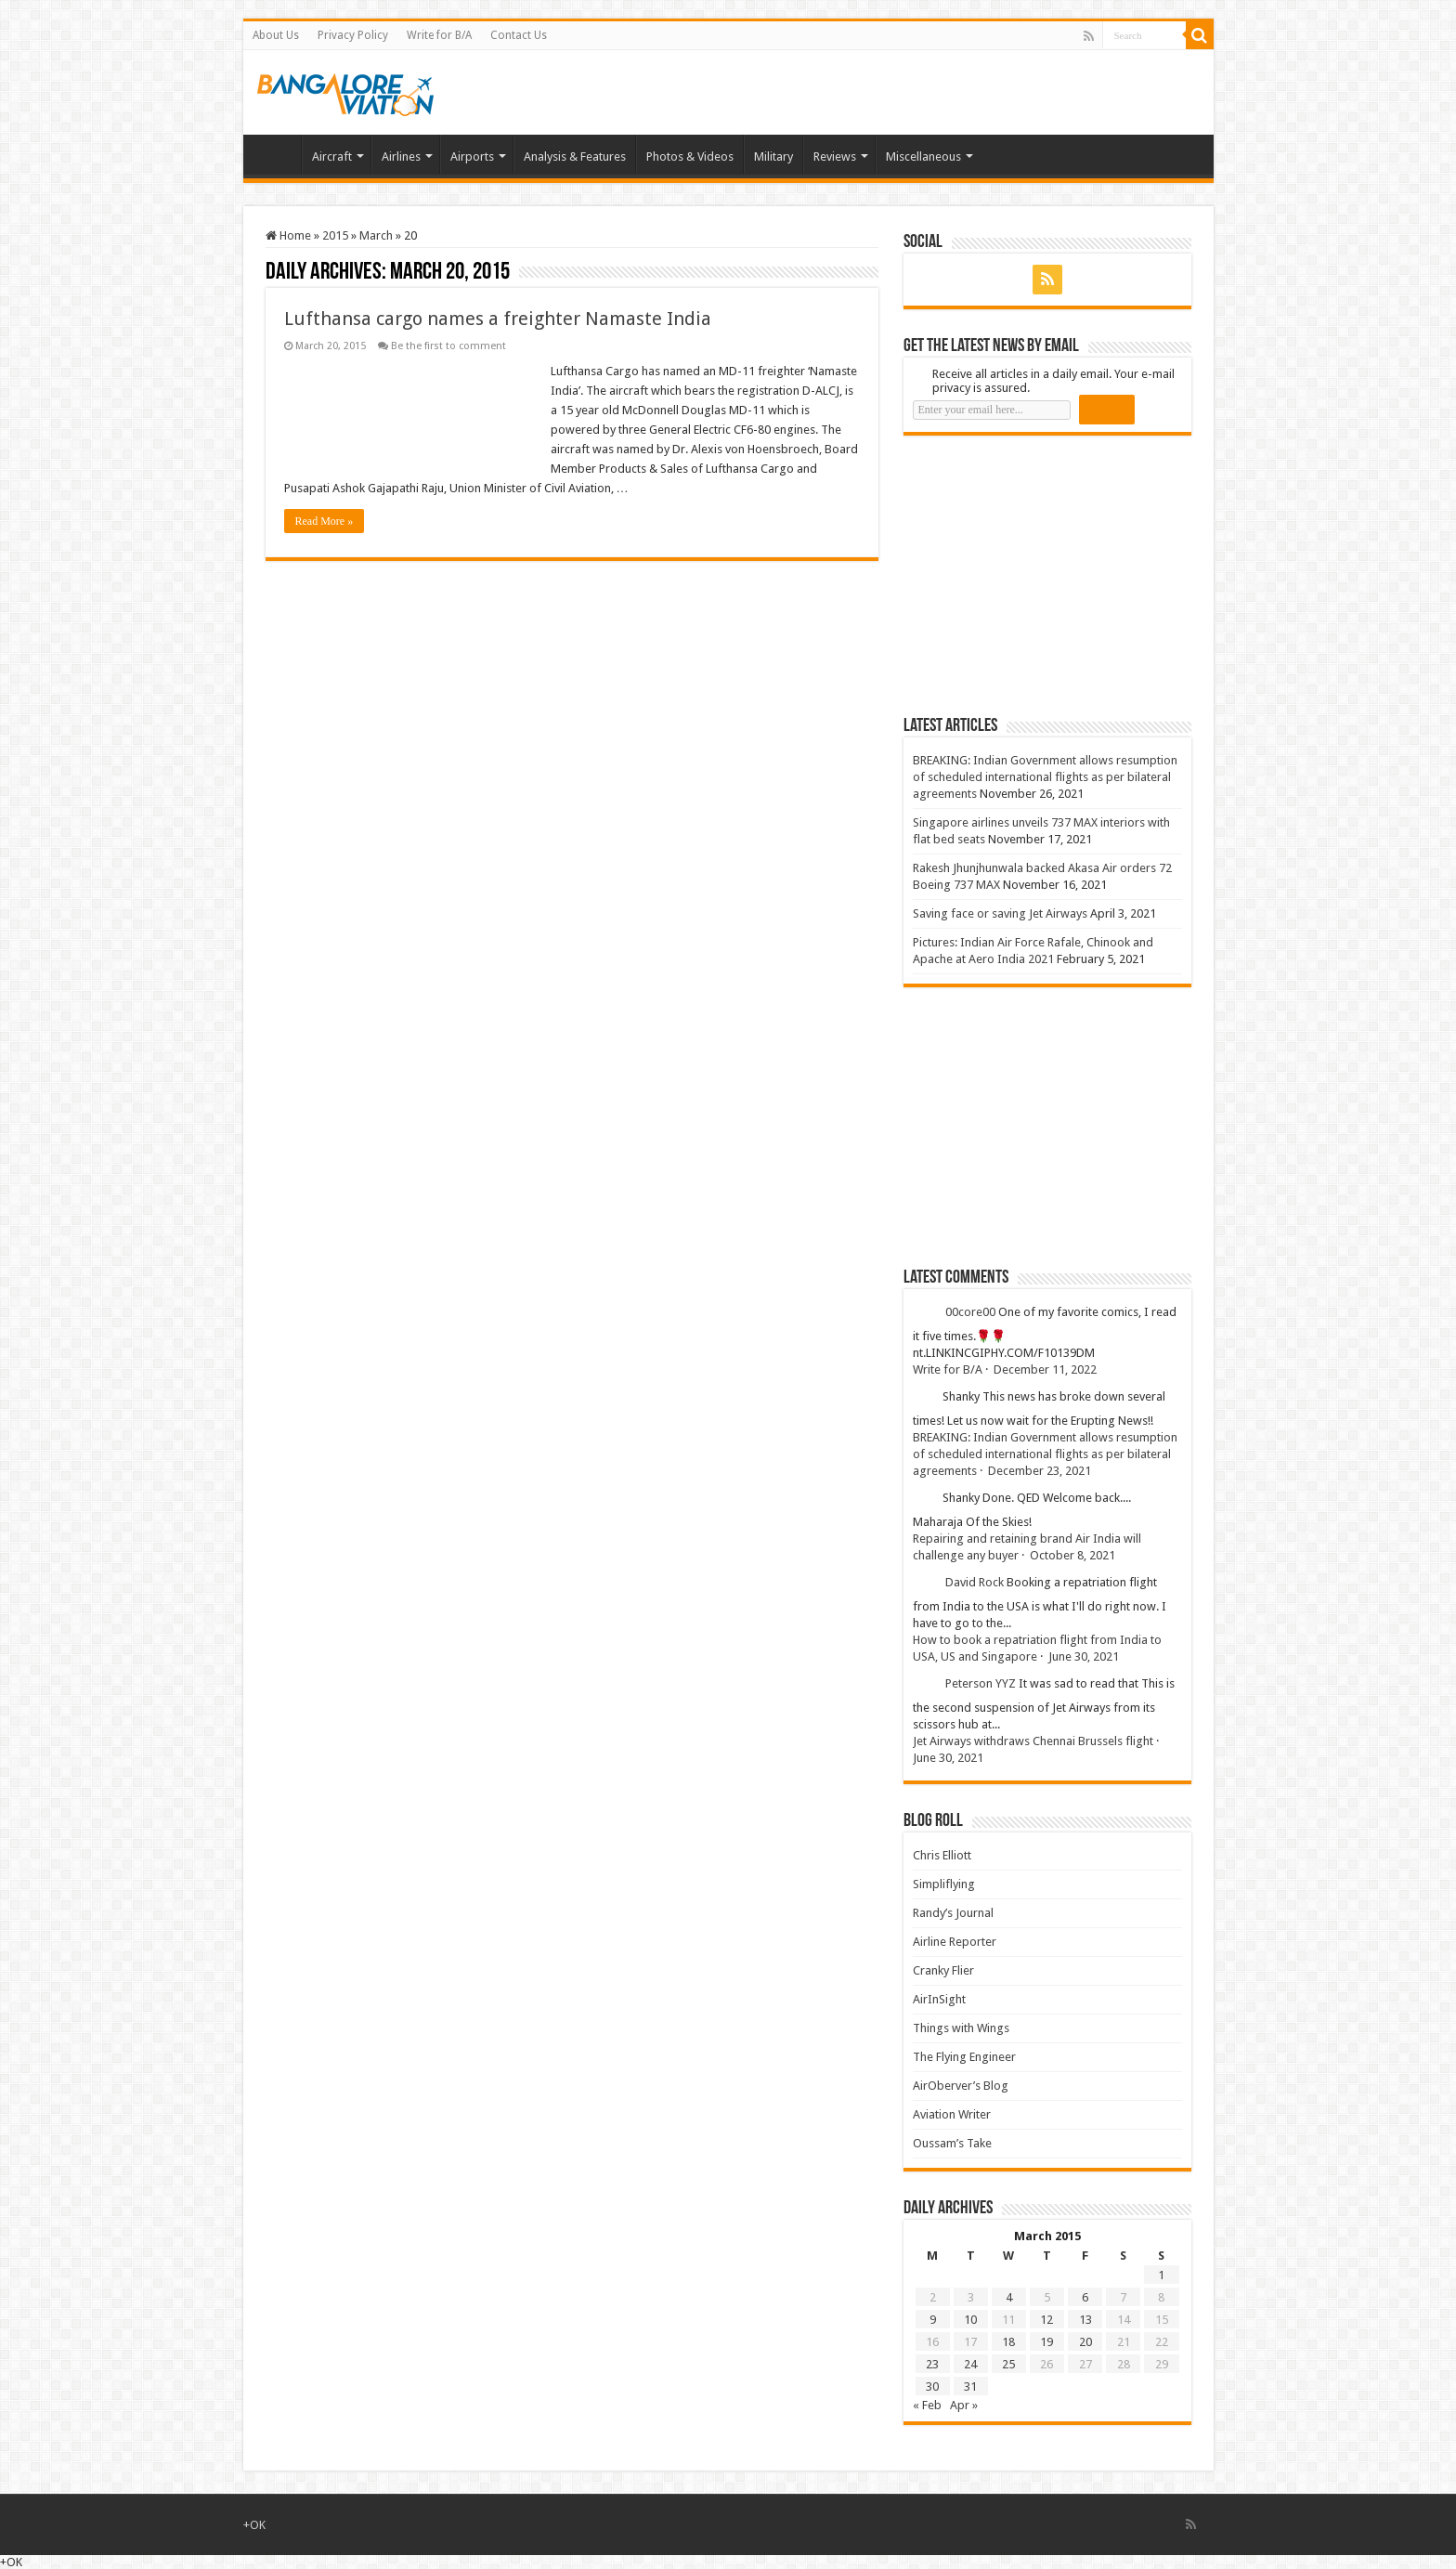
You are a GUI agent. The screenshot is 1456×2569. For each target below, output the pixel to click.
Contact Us (518, 35)
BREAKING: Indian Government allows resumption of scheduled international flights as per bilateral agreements (1045, 777)
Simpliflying (944, 1884)
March (376, 235)
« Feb (927, 2405)
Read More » (324, 521)
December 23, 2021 (1039, 1471)
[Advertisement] (1043, 575)
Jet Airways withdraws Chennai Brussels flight (1033, 1741)
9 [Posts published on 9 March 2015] (933, 2320)
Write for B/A (439, 35)
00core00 (970, 1312)
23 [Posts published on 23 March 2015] (932, 2364)
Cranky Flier (943, 1970)
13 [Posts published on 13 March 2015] (1085, 2320)
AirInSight (939, 1999)
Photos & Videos (690, 156)
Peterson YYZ (980, 1683)
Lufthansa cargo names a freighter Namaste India (497, 318)
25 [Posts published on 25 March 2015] (1008, 2364)
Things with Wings (961, 2028)
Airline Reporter (954, 1942)
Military (773, 156)
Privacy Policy (353, 35)
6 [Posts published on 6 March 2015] (1085, 2297)
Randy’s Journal (953, 1913)
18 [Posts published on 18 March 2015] (1008, 2342)
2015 (335, 235)
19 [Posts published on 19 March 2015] (1046, 2342)
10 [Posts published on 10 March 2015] (970, 2320)
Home (277, 154)
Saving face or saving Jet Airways (1000, 913)
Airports (472, 156)
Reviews (834, 156)
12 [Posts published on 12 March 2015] (1046, 2320)
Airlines (401, 156)
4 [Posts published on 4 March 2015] (1009, 2297)
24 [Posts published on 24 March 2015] (970, 2364)
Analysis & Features (575, 156)
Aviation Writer (952, 2114)
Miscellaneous (923, 156)
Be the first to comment (448, 346)
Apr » (964, 2405)
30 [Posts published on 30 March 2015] (932, 2386)
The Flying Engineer (964, 2057)
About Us (276, 35)
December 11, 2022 (1045, 1369)
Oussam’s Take (952, 2143)
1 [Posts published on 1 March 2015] (1161, 2275)
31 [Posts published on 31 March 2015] (970, 2386)
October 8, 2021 (1072, 1555)
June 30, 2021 (1083, 1656)
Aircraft (332, 156)
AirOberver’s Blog (960, 2086)
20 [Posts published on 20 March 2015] (1085, 2342)
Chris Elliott (942, 1855)
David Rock (974, 1582)
